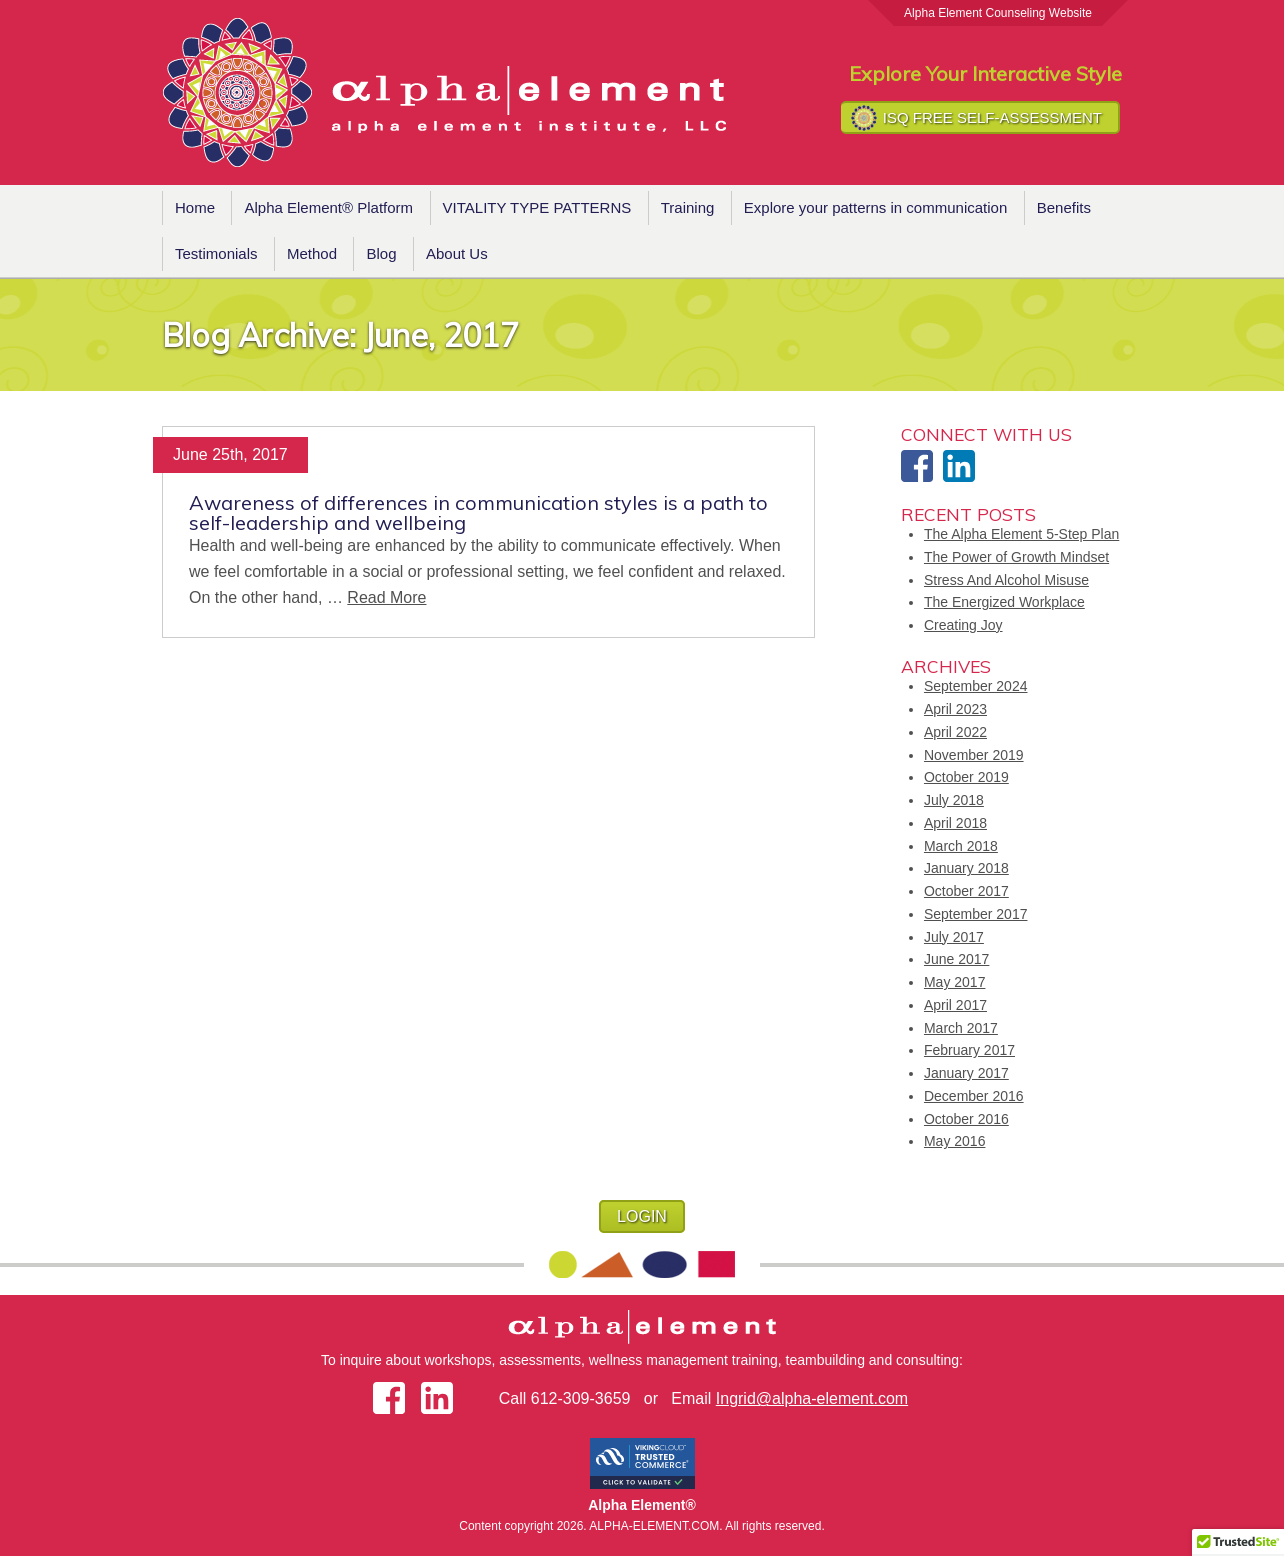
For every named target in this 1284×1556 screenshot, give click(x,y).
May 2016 (954, 1141)
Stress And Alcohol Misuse (1006, 580)
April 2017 (955, 1005)
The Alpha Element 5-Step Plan (1021, 534)
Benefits (1064, 207)
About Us (457, 253)
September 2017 (976, 914)
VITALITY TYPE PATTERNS (537, 207)
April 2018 (955, 823)
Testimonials (216, 253)
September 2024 (976, 686)
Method (312, 253)
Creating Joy (963, 625)
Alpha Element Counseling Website (998, 13)
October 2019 (966, 777)
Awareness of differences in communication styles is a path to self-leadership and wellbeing (478, 512)
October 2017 (966, 891)
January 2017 (966, 1073)
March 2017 (961, 1028)
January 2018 (966, 868)
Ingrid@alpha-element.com (812, 1398)
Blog (381, 253)
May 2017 (954, 982)
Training (688, 207)
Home (195, 207)
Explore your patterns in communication (875, 207)
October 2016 (966, 1119)
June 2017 (956, 959)
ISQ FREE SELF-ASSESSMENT (992, 117)
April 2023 (955, 709)
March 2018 (961, 846)
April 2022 (955, 732)
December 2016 (974, 1096)
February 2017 (969, 1050)
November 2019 (974, 755)
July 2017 (954, 937)
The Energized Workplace (1004, 602)
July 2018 (954, 800)
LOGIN (642, 1216)
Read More (386, 597)
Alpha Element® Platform (328, 207)
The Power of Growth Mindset (1016, 557)
